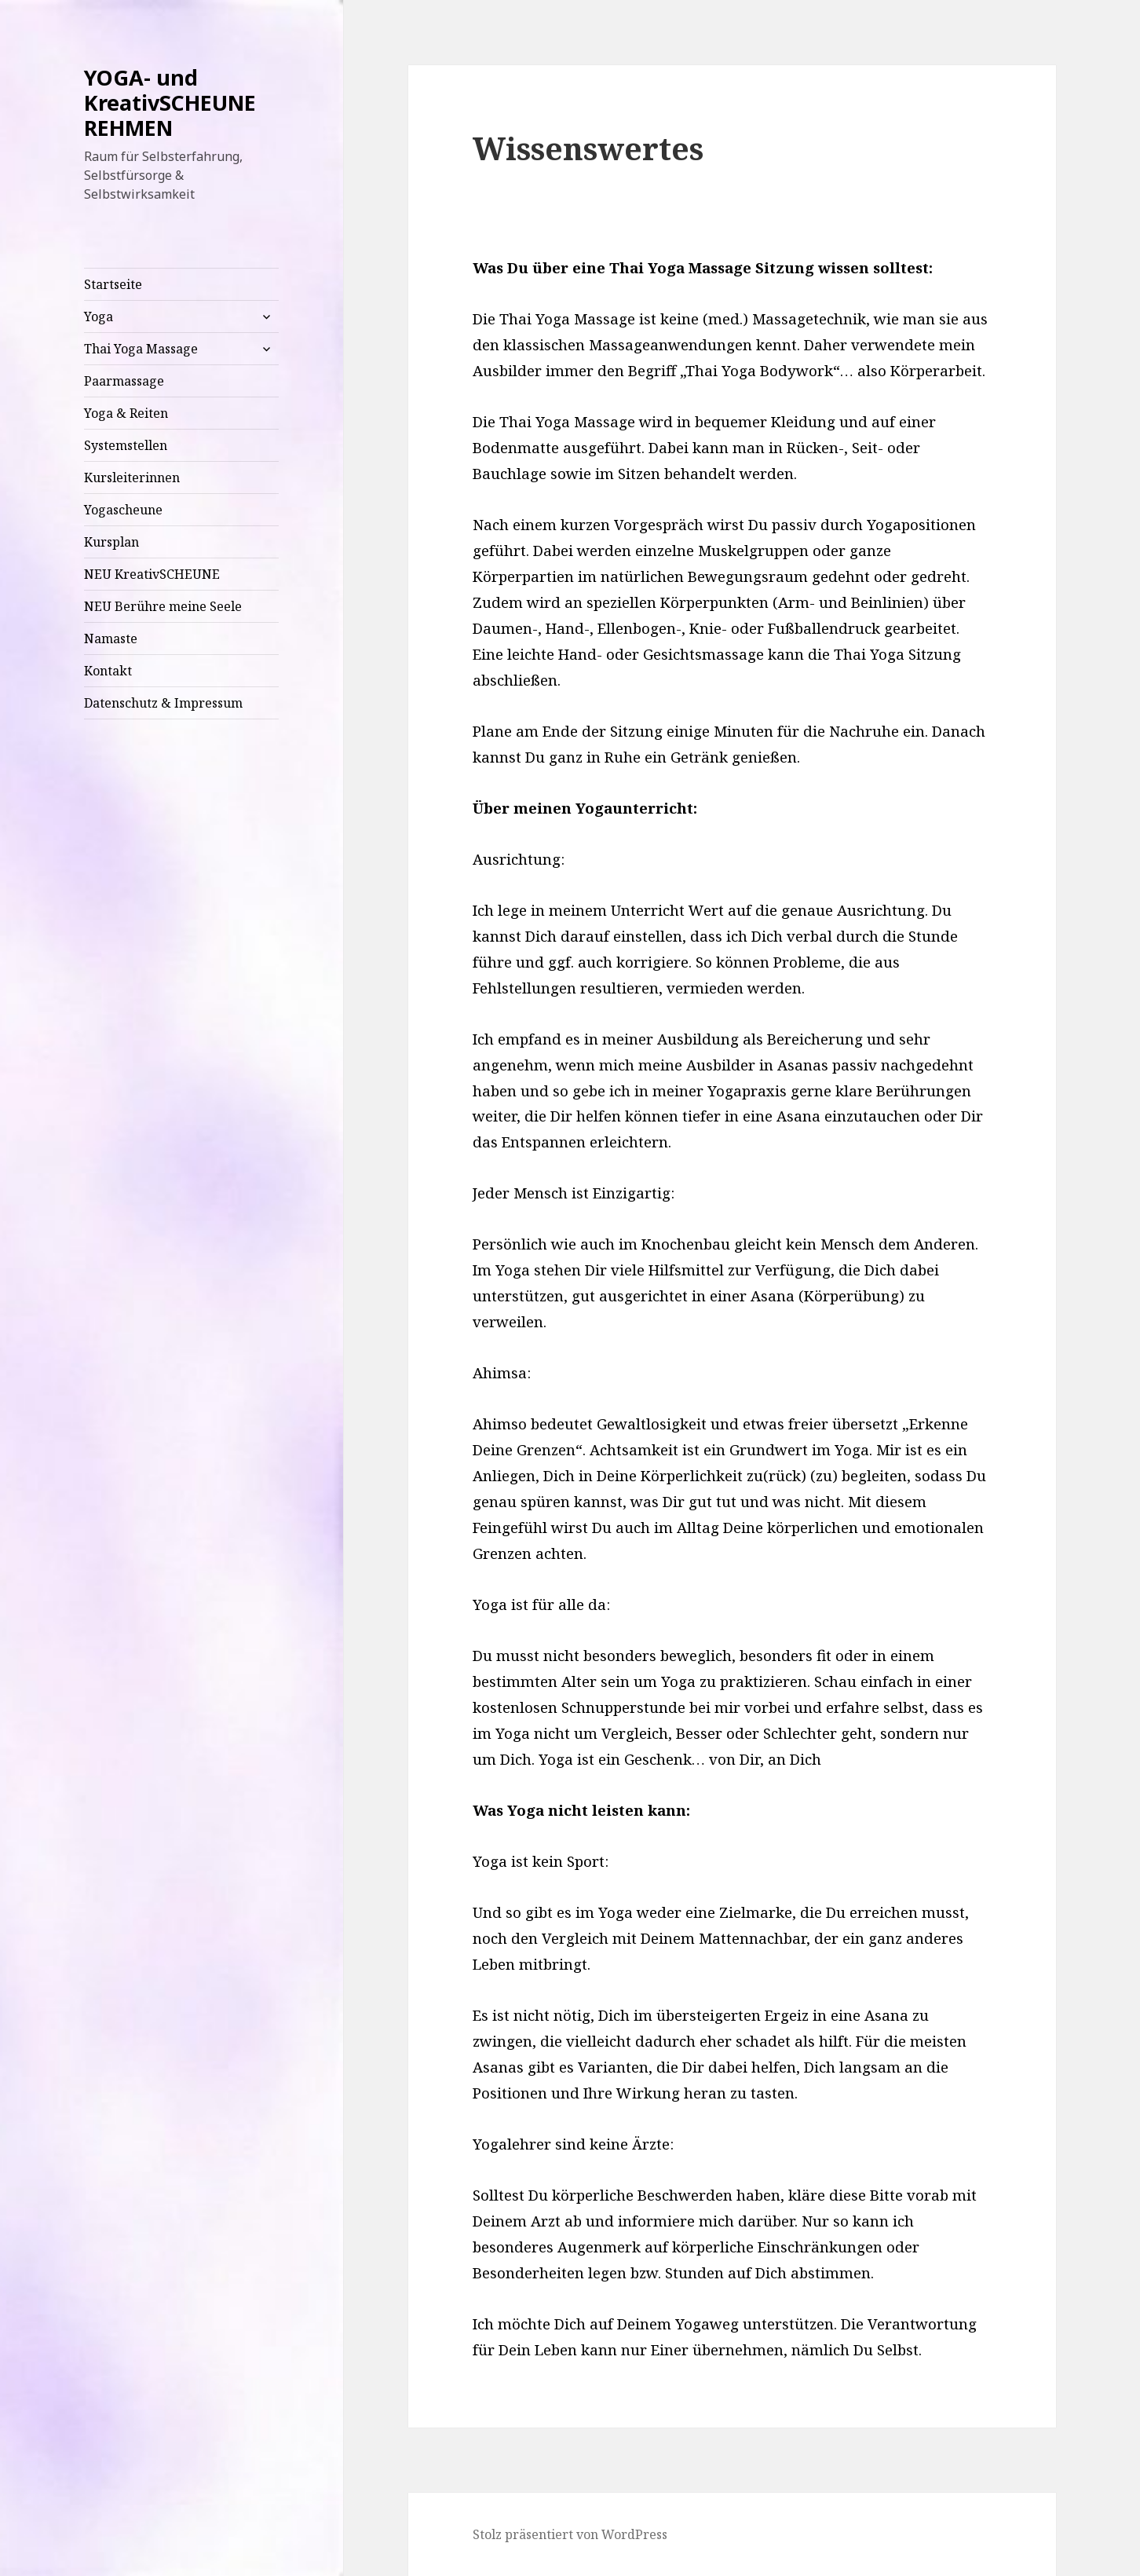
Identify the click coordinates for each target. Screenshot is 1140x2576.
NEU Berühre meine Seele (163, 606)
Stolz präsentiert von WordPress (570, 2534)
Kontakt (108, 670)
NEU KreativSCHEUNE (152, 574)
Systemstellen (125, 445)
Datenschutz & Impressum (163, 703)
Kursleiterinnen (132, 477)
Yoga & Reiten (126, 413)
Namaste (110, 638)
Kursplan (111, 542)
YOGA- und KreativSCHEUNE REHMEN (170, 102)
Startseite (113, 284)
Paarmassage (124, 381)
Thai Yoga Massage (141, 348)
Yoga (98, 316)
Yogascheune (123, 509)
